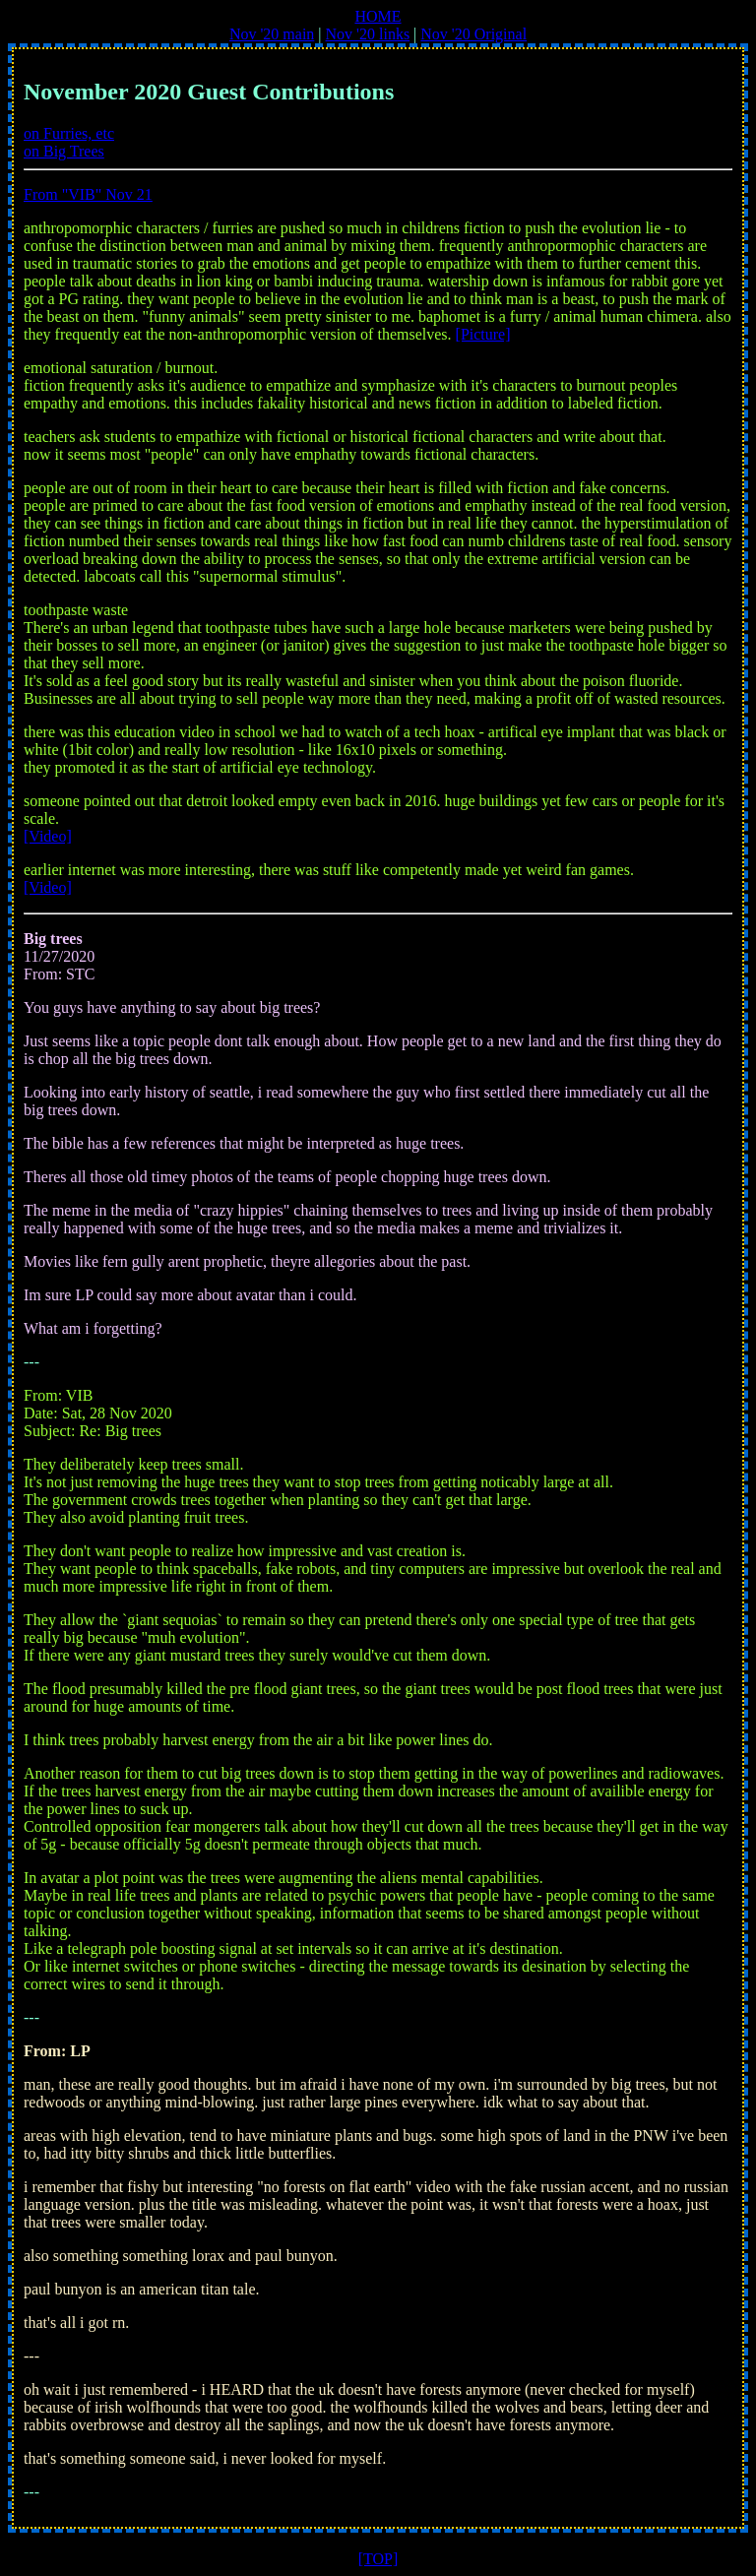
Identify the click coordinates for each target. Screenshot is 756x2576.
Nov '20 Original (473, 34)
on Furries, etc (69, 133)
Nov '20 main (271, 34)
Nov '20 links (368, 34)
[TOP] (378, 2558)
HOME (377, 16)
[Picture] (483, 334)
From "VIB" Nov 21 (88, 194)
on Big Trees (64, 151)
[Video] (48, 836)
